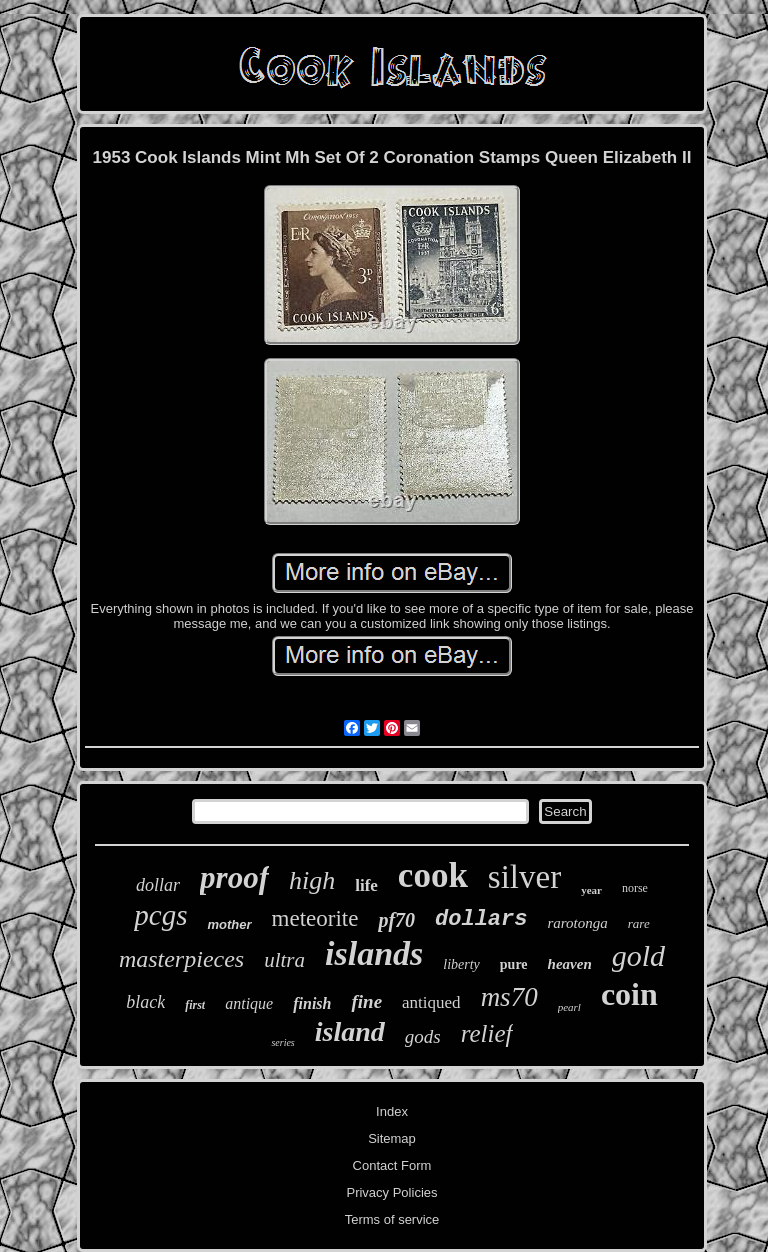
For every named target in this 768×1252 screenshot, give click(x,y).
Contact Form (392, 1165)
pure (514, 964)
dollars (481, 919)
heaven (570, 964)
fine (366, 1001)
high (312, 880)
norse (635, 888)
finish (312, 1003)
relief (487, 1033)
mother (229, 924)
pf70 (396, 920)
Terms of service (392, 1219)
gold (638, 955)
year (591, 890)
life (366, 885)
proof (234, 877)
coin (629, 994)
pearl (569, 1007)
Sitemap (392, 1138)
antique (249, 1003)
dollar (158, 885)
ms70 (509, 997)
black (145, 1002)
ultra (284, 960)
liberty (461, 964)
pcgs (160, 915)
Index (392, 1111)
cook (433, 875)
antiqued (431, 1002)
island (350, 1031)
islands (374, 953)
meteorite (315, 918)
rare (639, 923)
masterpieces (181, 959)
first (195, 1005)
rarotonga (577, 923)
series (282, 1042)
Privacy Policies (391, 1192)
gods (423, 1036)
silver (524, 877)
